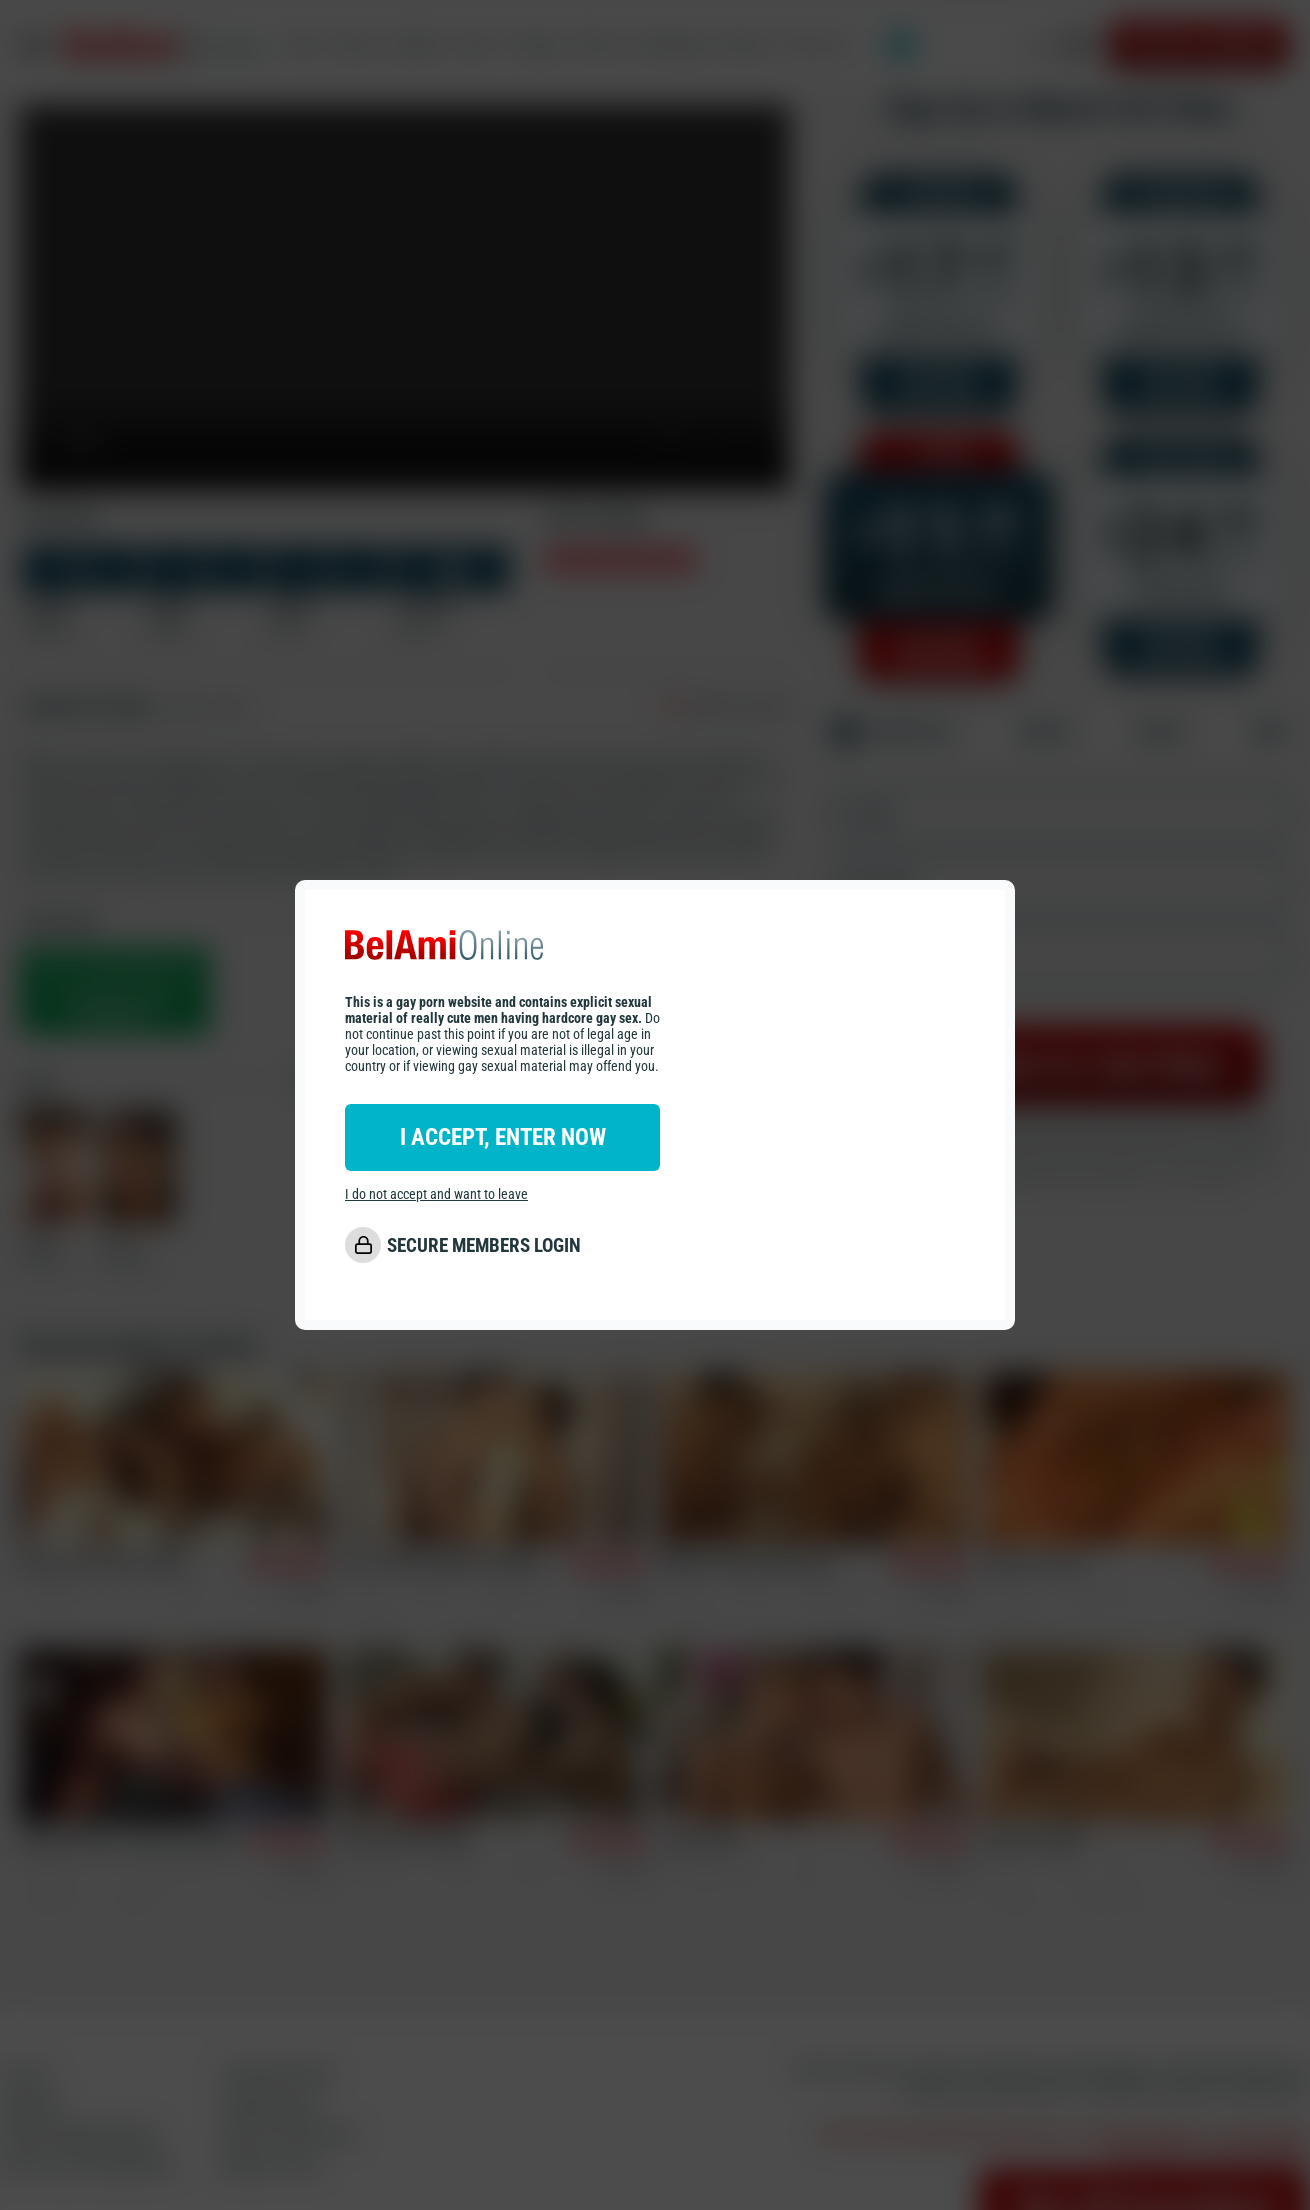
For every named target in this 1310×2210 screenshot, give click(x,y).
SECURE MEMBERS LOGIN (484, 1246)
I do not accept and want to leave (436, 1195)
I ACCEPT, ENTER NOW (503, 1138)
